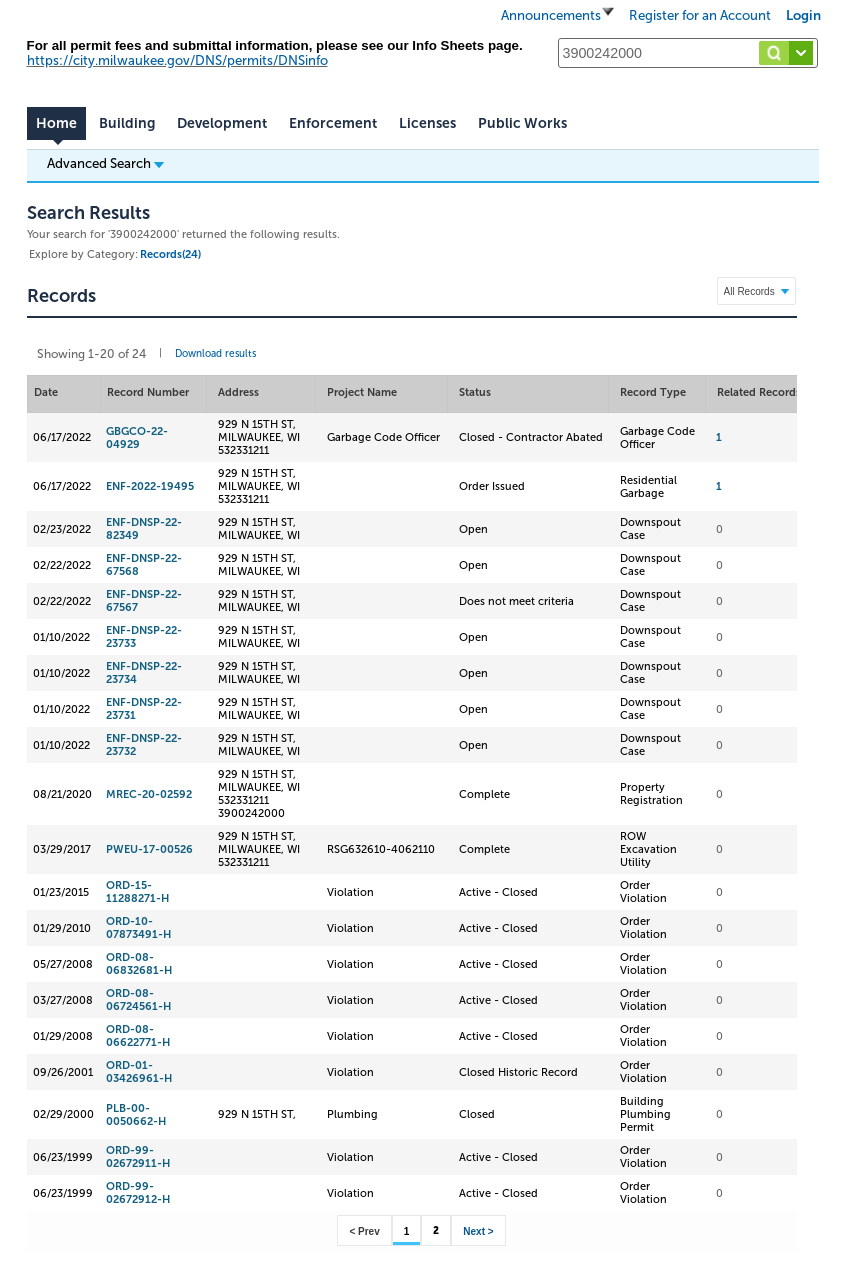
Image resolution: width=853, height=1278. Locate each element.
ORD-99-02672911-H (138, 1157)
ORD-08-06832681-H (139, 964)
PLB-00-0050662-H (136, 1115)
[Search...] (688, 53)
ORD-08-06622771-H (138, 1036)
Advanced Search (105, 163)
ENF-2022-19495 (150, 486)
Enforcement (333, 123)
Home (56, 123)
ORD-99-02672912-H (138, 1193)
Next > (478, 1231)
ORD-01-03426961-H (139, 1072)
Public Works (522, 123)
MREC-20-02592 (149, 794)
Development (222, 123)
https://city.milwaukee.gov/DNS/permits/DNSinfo (177, 60)
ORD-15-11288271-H (137, 892)
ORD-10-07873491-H (138, 928)
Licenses (427, 123)
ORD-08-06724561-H (138, 1000)
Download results (215, 354)
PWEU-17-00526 (149, 849)
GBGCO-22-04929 (137, 438)
